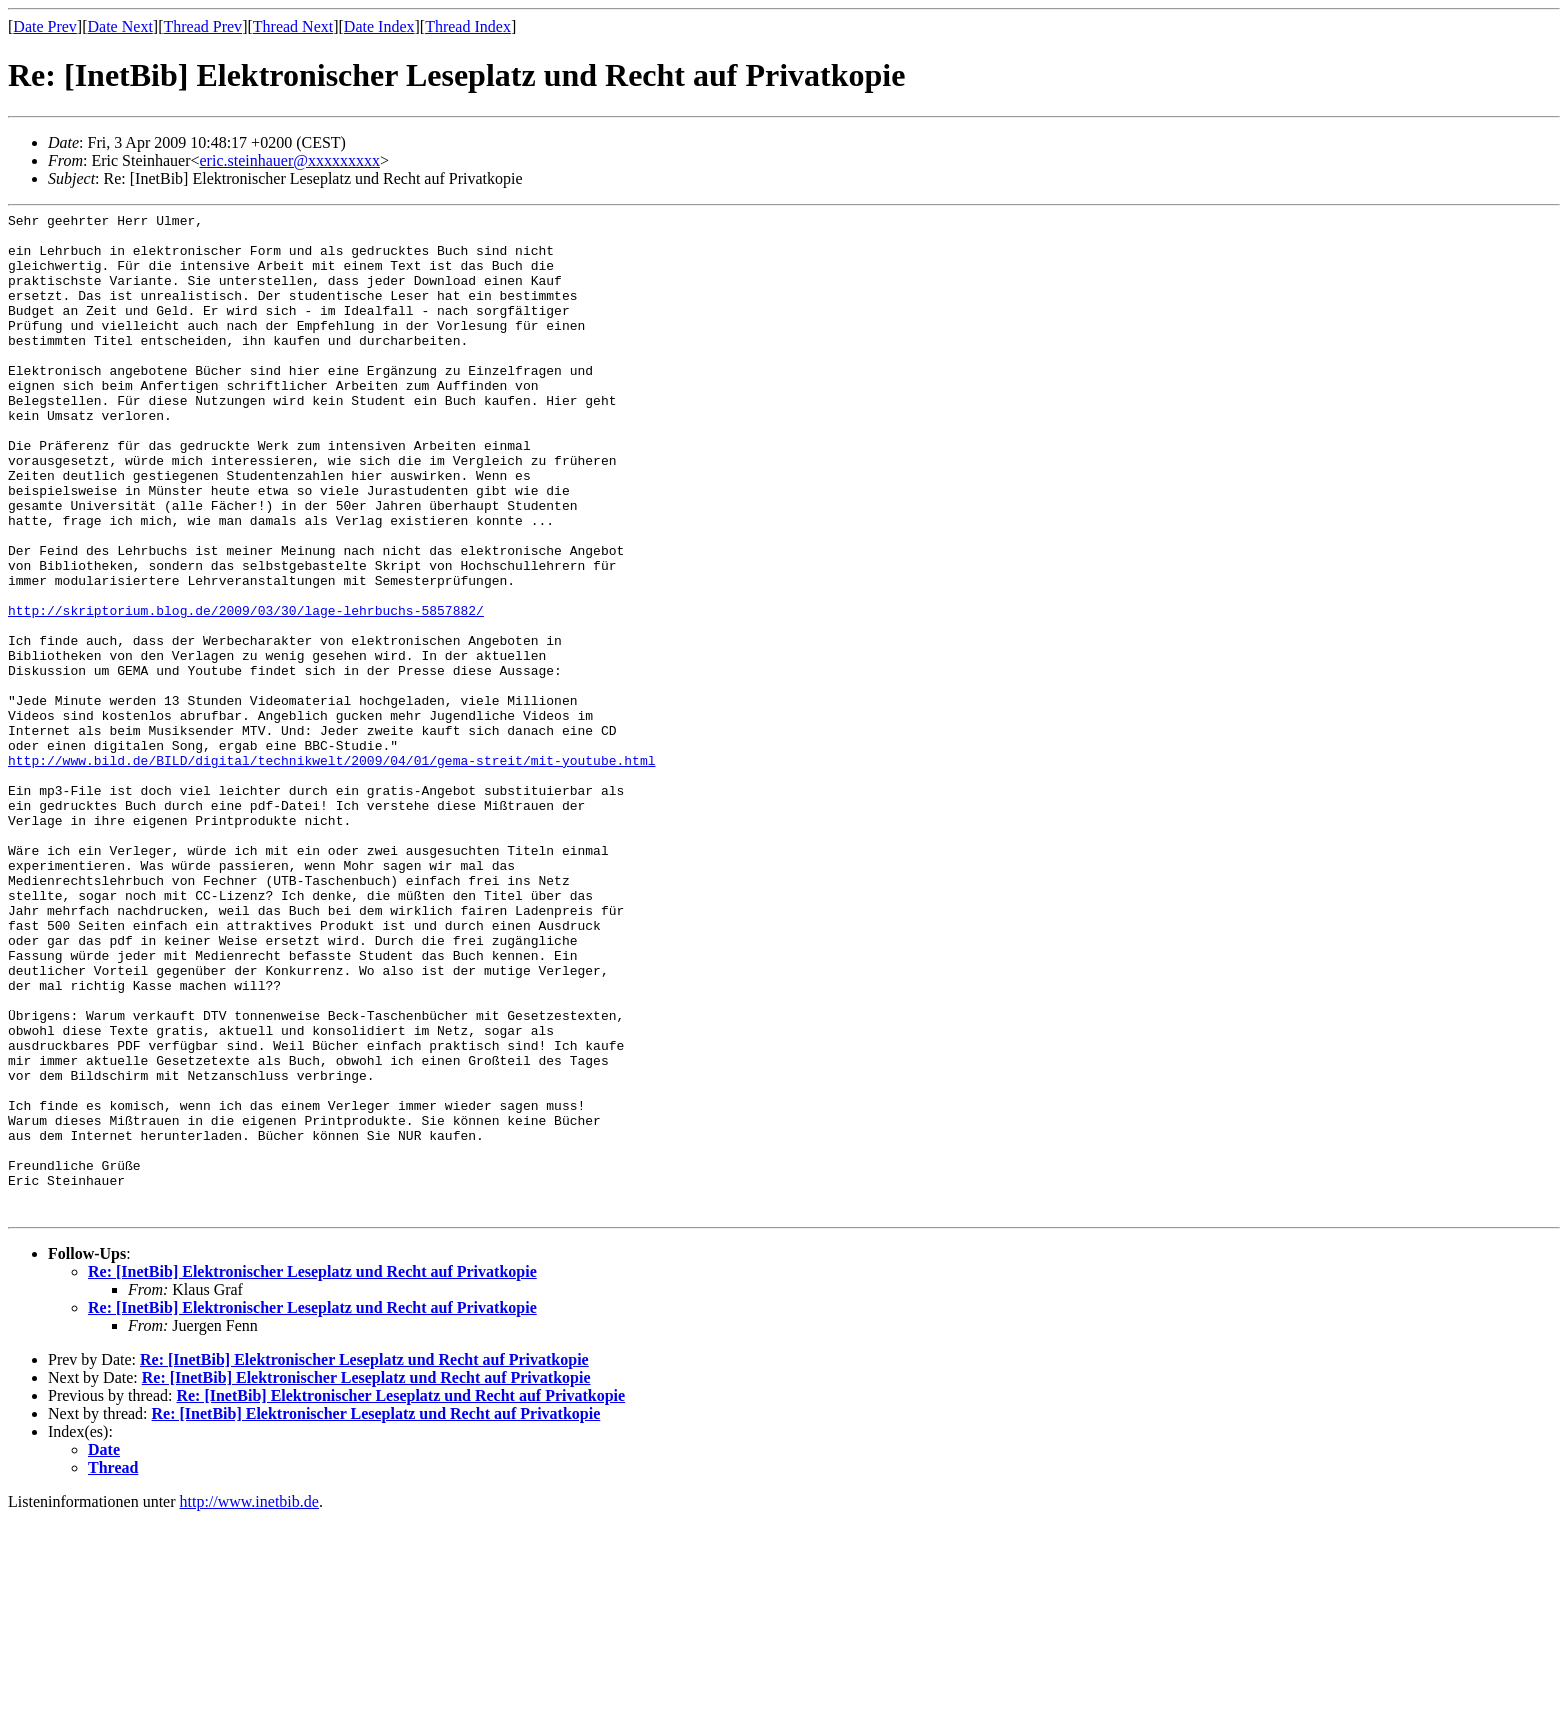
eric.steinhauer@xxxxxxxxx (290, 160)
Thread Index (468, 26)
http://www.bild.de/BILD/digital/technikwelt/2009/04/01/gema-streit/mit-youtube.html (331, 871)
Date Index (379, 26)
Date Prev (45, 26)
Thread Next (293, 26)
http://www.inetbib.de (249, 1702)
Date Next (120, 26)
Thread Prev (202, 26)
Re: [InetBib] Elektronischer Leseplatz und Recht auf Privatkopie (312, 1472)
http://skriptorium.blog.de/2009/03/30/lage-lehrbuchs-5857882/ (246, 691)
